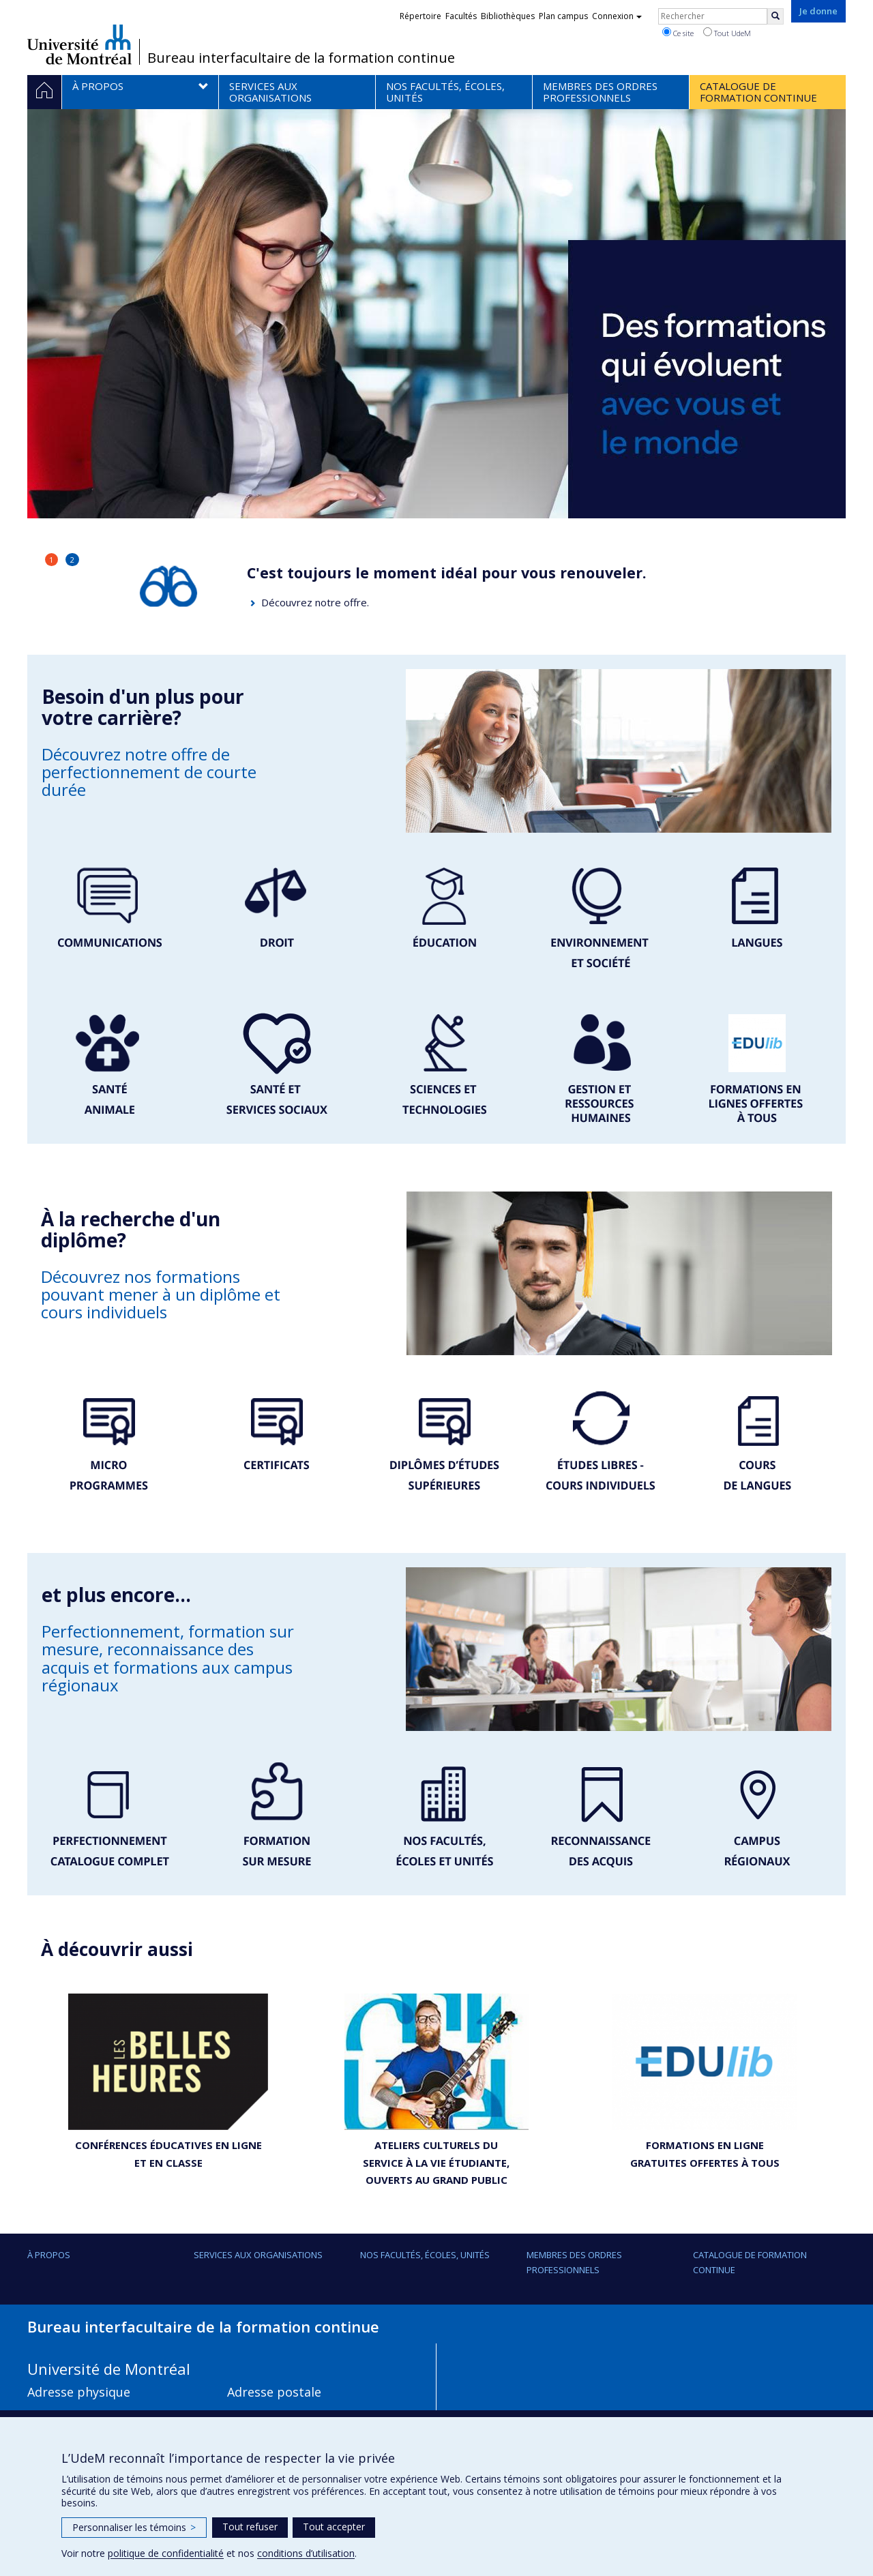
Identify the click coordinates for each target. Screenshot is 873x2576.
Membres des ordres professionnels (574, 2262)
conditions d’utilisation (306, 2553)
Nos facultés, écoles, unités (425, 2255)
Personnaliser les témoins (134, 2527)
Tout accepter (334, 2526)
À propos (48, 2255)
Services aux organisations (258, 2255)
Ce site (678, 32)
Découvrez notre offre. (315, 602)
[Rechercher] (775, 16)
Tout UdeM (727, 32)
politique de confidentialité (166, 2553)
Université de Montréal (79, 44)
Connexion (617, 16)
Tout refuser (250, 2526)
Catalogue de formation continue (750, 2262)
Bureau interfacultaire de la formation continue (301, 58)
